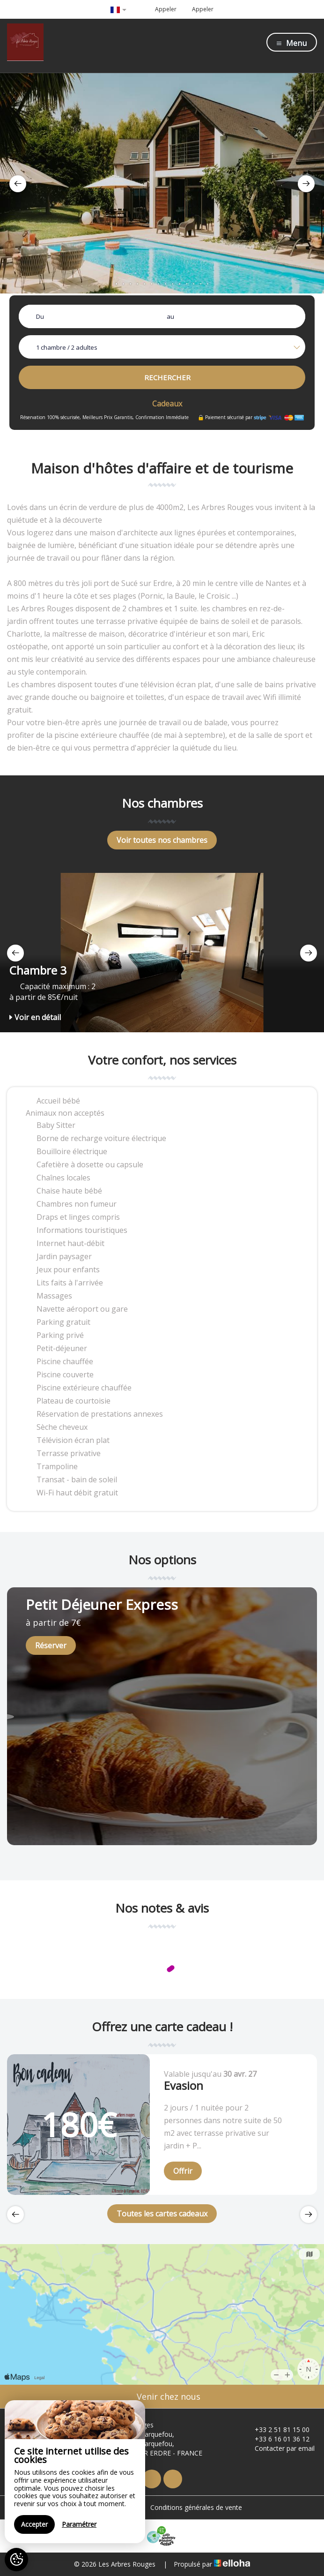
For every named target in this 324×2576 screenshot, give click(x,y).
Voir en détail (35, 1017)
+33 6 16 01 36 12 (276, 2438)
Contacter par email (279, 2448)
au (170, 316)
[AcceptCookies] (16, 2559)
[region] (75, 2471)
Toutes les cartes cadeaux (162, 2213)
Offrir (182, 2171)
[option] (162, 183)
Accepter (34, 2524)
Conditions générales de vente (196, 2507)
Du (40, 316)
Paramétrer (79, 2524)
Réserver (50, 1645)
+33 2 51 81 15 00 (276, 2429)
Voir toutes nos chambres (162, 840)
